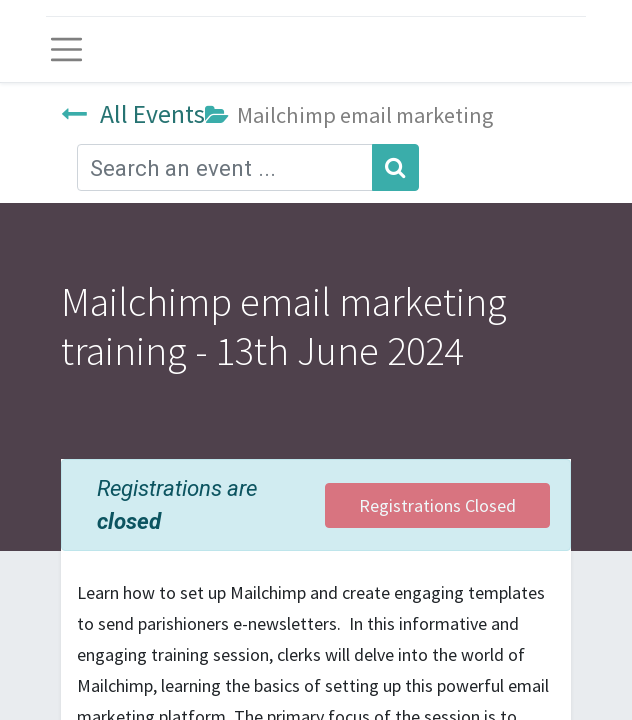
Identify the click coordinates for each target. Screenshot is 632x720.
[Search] (395, 167)
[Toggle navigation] (66, 49)
